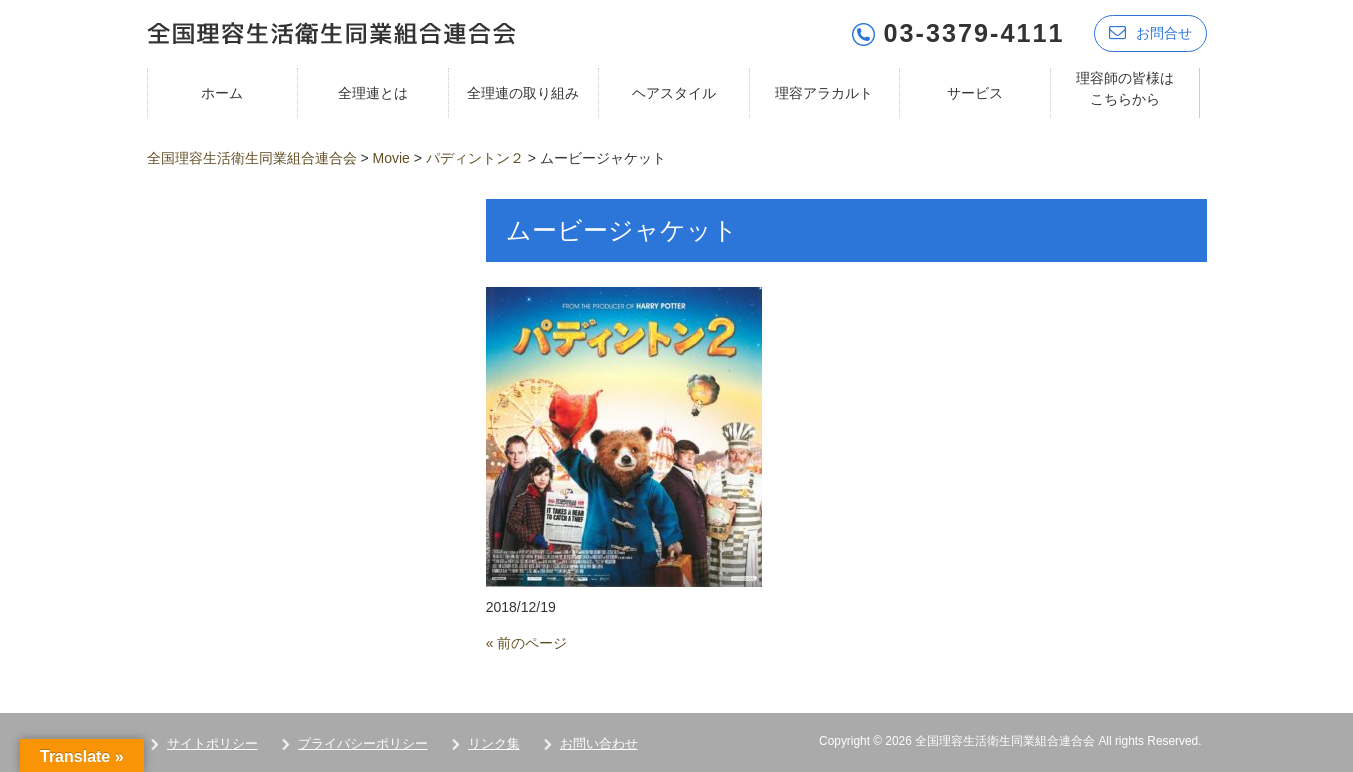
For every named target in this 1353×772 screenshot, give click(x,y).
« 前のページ (527, 643)
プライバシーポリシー (363, 743)
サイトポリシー (212, 743)
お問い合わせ (599, 743)
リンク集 (494, 743)
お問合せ (1150, 32)
